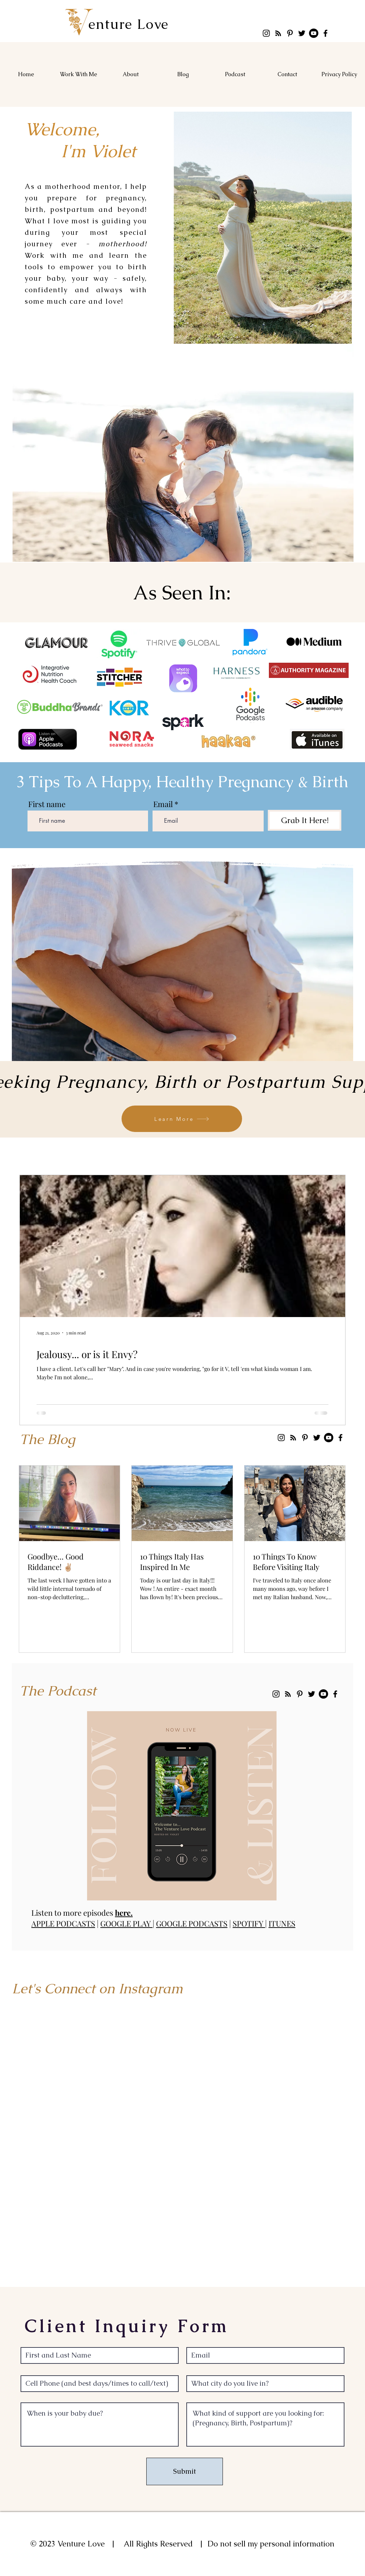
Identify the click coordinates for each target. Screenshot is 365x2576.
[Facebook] (325, 33)
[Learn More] (182, 1119)
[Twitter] (301, 33)
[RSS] (278, 33)
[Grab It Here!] (304, 820)
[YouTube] (313, 33)
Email (163, 804)
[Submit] (184, 2471)
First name (46, 804)
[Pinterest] (290, 33)
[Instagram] (266, 33)
